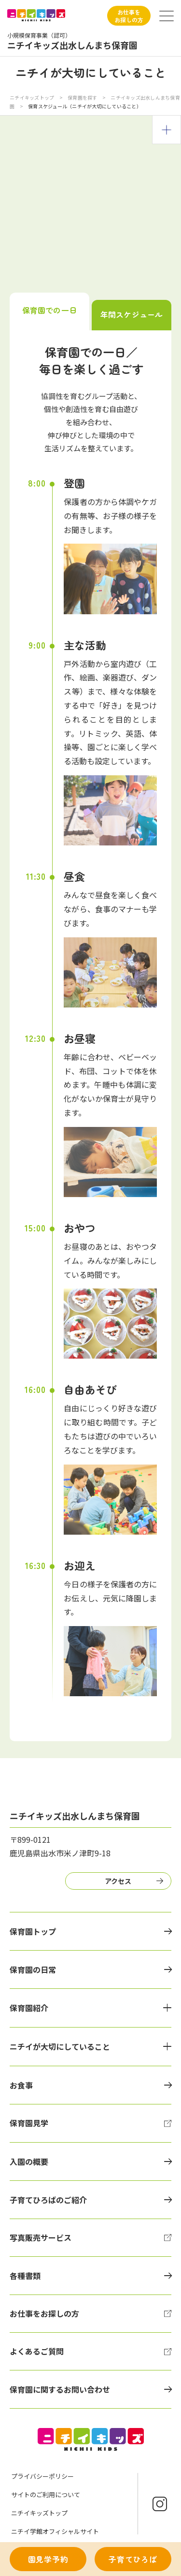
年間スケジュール (131, 314)
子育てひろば (133, 2559)
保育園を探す (83, 97)
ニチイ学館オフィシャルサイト (55, 2531)
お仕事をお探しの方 (128, 16)
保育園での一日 (49, 310)
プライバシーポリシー (42, 2476)
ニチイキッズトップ (32, 97)
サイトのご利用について (45, 2494)
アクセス (118, 1881)
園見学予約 (48, 2559)
